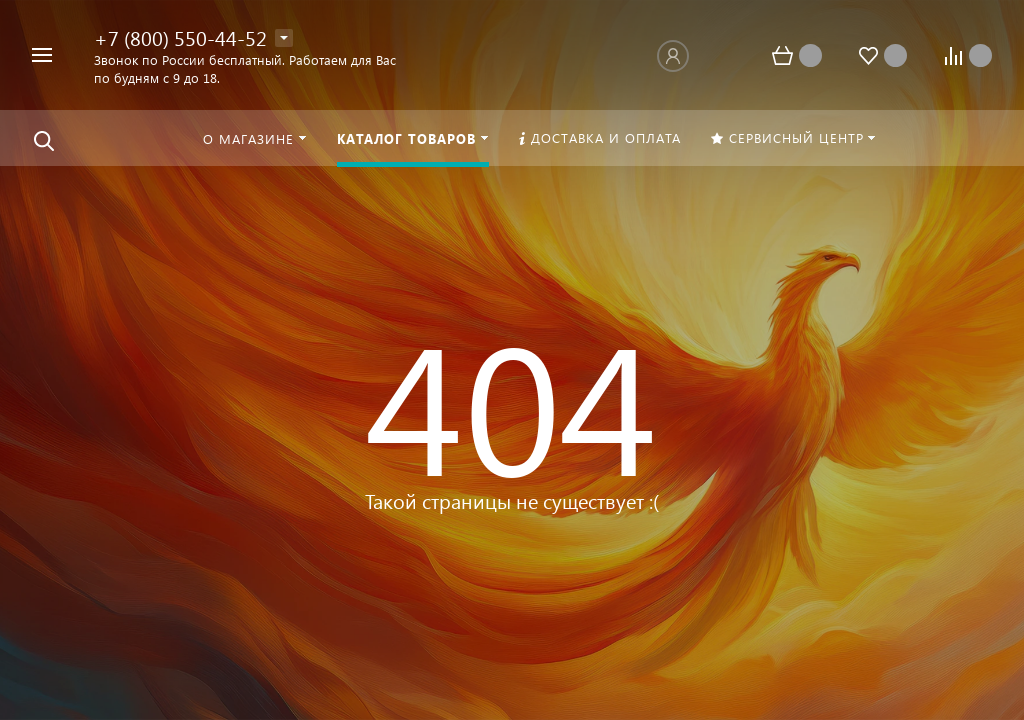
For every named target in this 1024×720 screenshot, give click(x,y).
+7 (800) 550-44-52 (180, 37)
